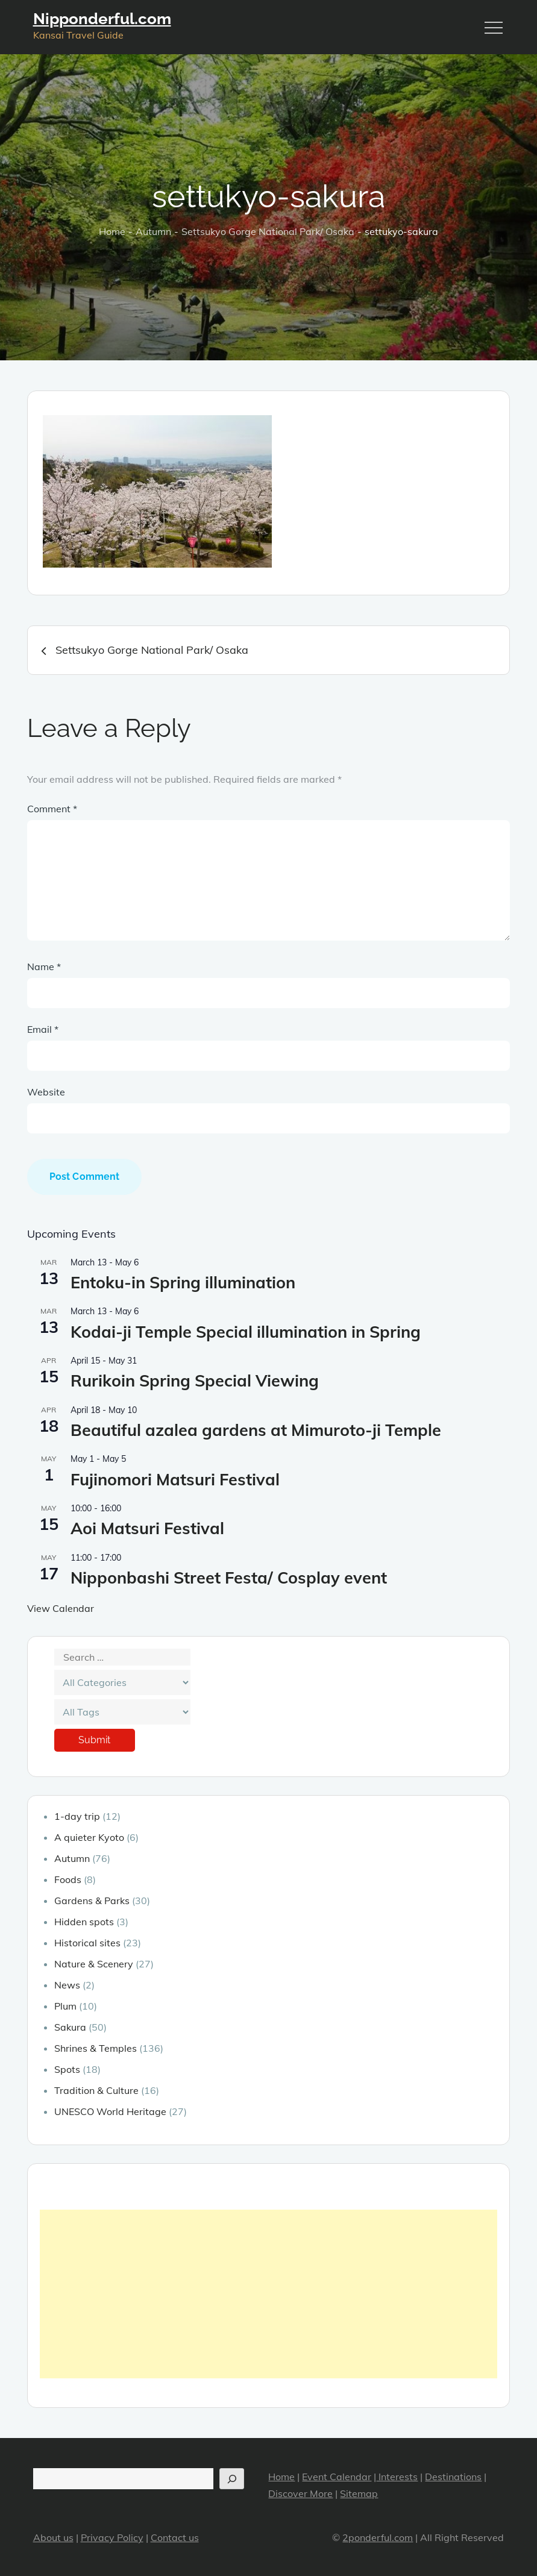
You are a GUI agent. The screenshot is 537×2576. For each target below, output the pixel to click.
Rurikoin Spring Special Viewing (195, 1380)
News (67, 1985)
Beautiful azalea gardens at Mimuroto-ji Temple (256, 1430)
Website (46, 1092)
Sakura (70, 2027)
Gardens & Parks (92, 1900)
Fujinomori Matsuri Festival (175, 1479)
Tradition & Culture (96, 2090)
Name (44, 967)
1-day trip (77, 1816)
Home (281, 2477)
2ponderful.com (377, 2537)
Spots (67, 2069)
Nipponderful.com (102, 19)
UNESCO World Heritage (110, 2111)
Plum (65, 2006)
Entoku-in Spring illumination (183, 1282)
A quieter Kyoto (89, 1837)
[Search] (231, 2478)
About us (53, 2537)
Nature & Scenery (93, 1964)
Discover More (300, 2493)
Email (42, 1029)
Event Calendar (336, 2477)
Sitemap (359, 2493)
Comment (52, 809)
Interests (397, 2477)
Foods (67, 1879)
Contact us (175, 2537)
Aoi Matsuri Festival (147, 1528)
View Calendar (60, 1608)
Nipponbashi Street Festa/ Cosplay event (229, 1577)
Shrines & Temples (95, 2048)
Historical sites (87, 1943)
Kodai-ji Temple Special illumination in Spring (246, 1331)
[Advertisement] (269, 2294)
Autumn (72, 1858)
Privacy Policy (112, 2537)
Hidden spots (84, 1922)
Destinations (453, 2477)
